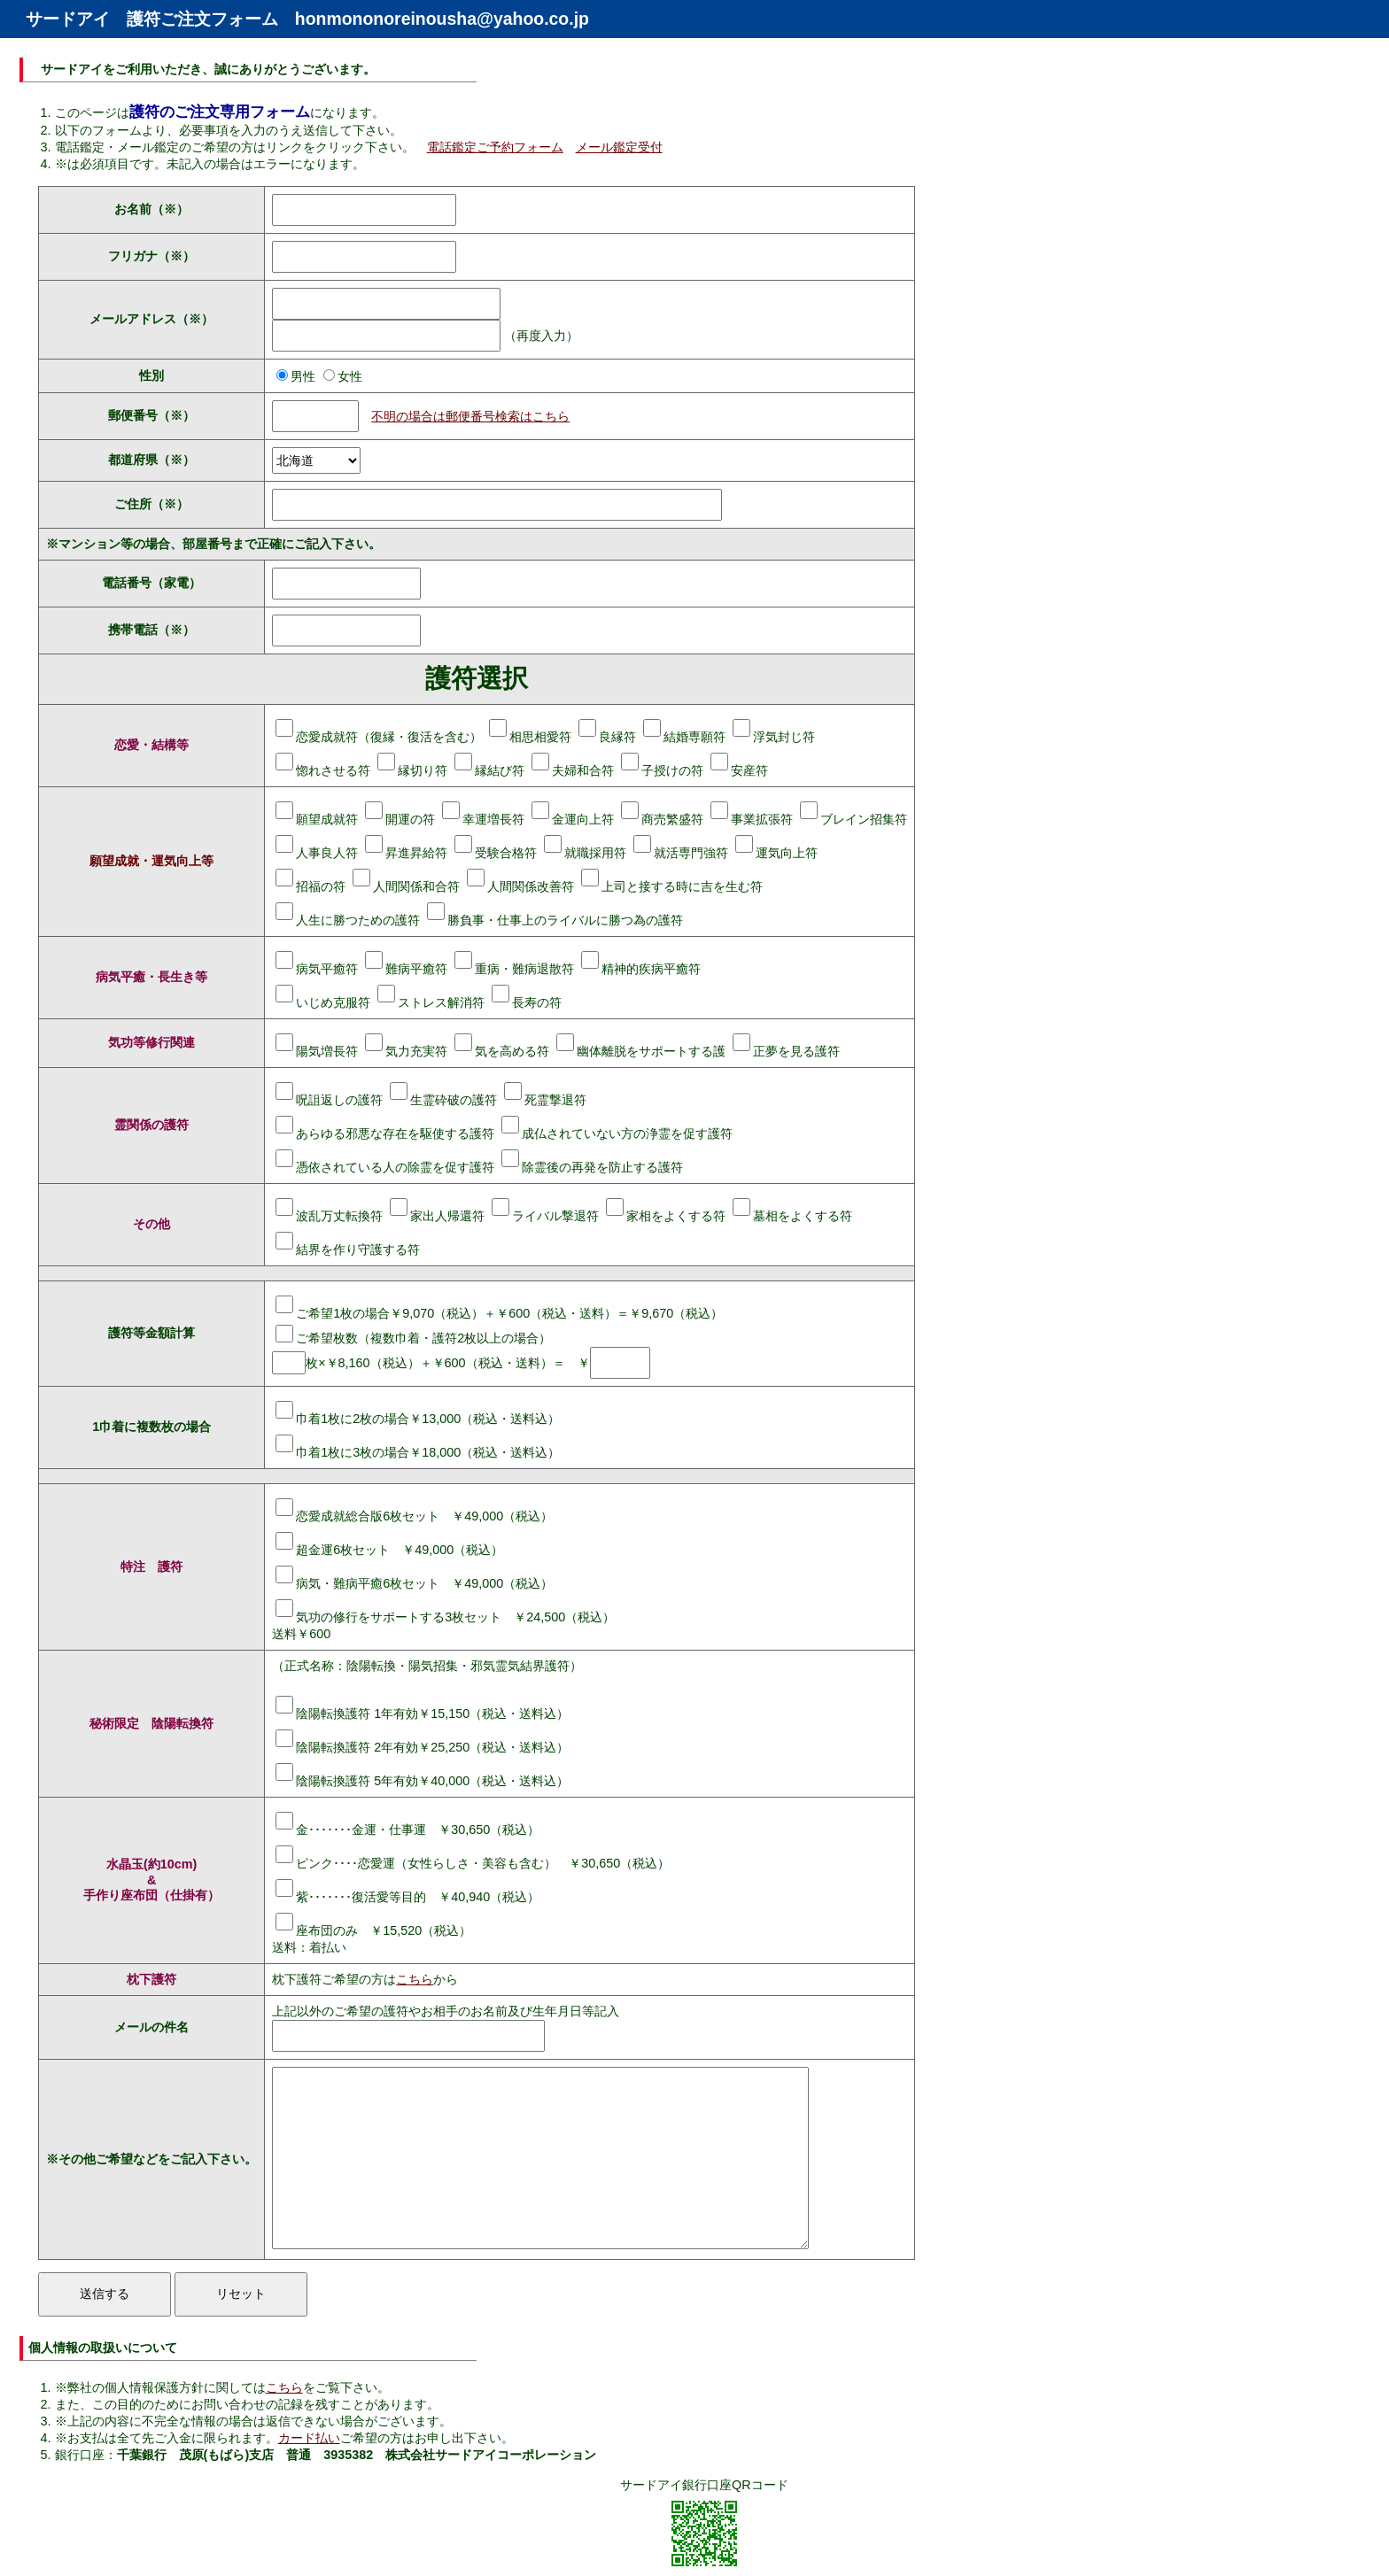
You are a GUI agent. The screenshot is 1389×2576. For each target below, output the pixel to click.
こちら (414, 1979)
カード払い (309, 2438)
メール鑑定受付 (619, 147)
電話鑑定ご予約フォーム (495, 147)
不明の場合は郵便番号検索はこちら (470, 416)
